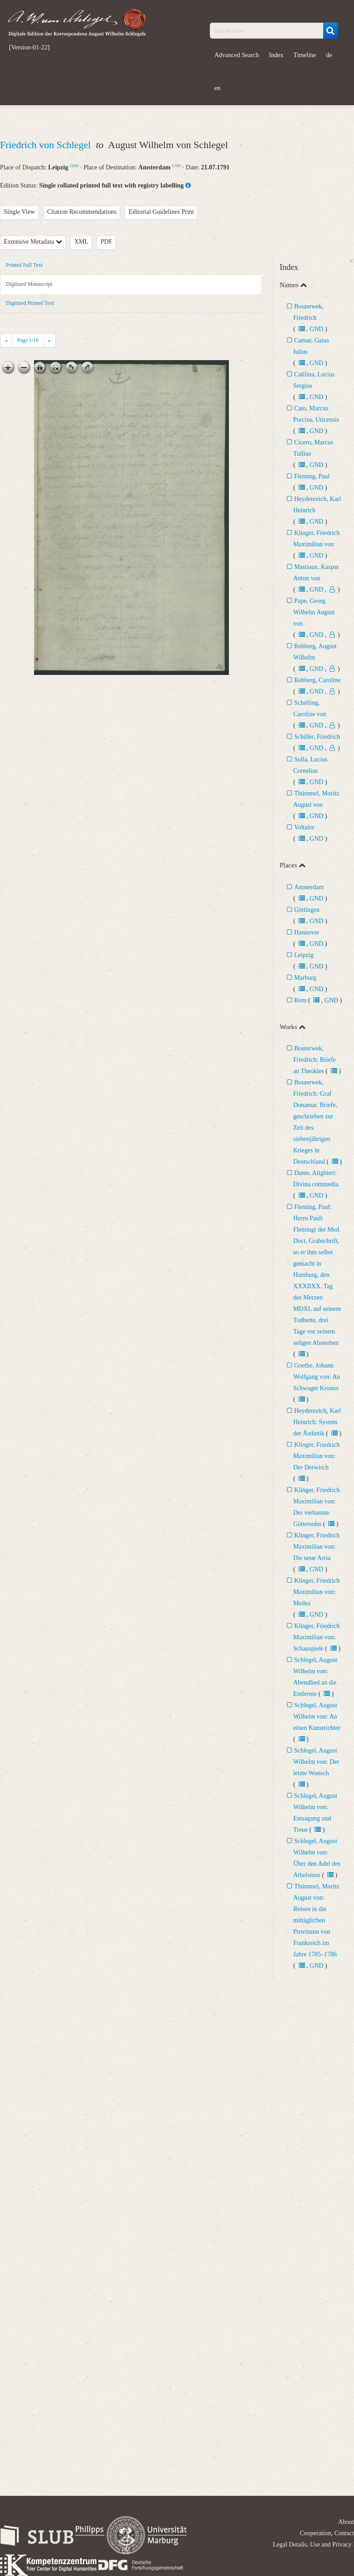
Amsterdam (309, 887)
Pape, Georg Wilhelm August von (314, 612)
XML (81, 241)
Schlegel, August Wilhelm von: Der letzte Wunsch (316, 1762)
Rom (300, 1000)
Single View (19, 211)
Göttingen (307, 909)
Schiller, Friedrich (317, 736)
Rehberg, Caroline (317, 680)
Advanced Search (236, 55)
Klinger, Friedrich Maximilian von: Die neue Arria (316, 1546)
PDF (106, 241)
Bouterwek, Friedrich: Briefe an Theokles (314, 1059)
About (346, 2521)
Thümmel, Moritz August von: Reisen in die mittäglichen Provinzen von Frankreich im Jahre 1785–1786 (316, 1920)
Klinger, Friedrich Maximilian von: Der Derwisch (316, 1456)
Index (276, 55)
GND (74, 166)
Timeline (304, 55)
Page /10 (28, 340)
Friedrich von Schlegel (46, 144)
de (329, 55)
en (217, 88)
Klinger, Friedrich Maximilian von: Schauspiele (316, 1637)
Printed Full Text (24, 265)
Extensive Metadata (33, 241)
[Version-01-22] (29, 47)
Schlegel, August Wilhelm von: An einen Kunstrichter (316, 1716)
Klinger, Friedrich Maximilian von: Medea (316, 1592)
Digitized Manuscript (29, 284)
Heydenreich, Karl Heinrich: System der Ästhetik (317, 1422)
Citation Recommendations (81, 211)
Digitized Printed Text (30, 303)
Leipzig (304, 955)
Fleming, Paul (312, 476)
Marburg (305, 977)
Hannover (306, 932)
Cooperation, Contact (327, 2533)
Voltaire (304, 827)
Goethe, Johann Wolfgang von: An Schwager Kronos (316, 1377)
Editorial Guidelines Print (161, 211)
